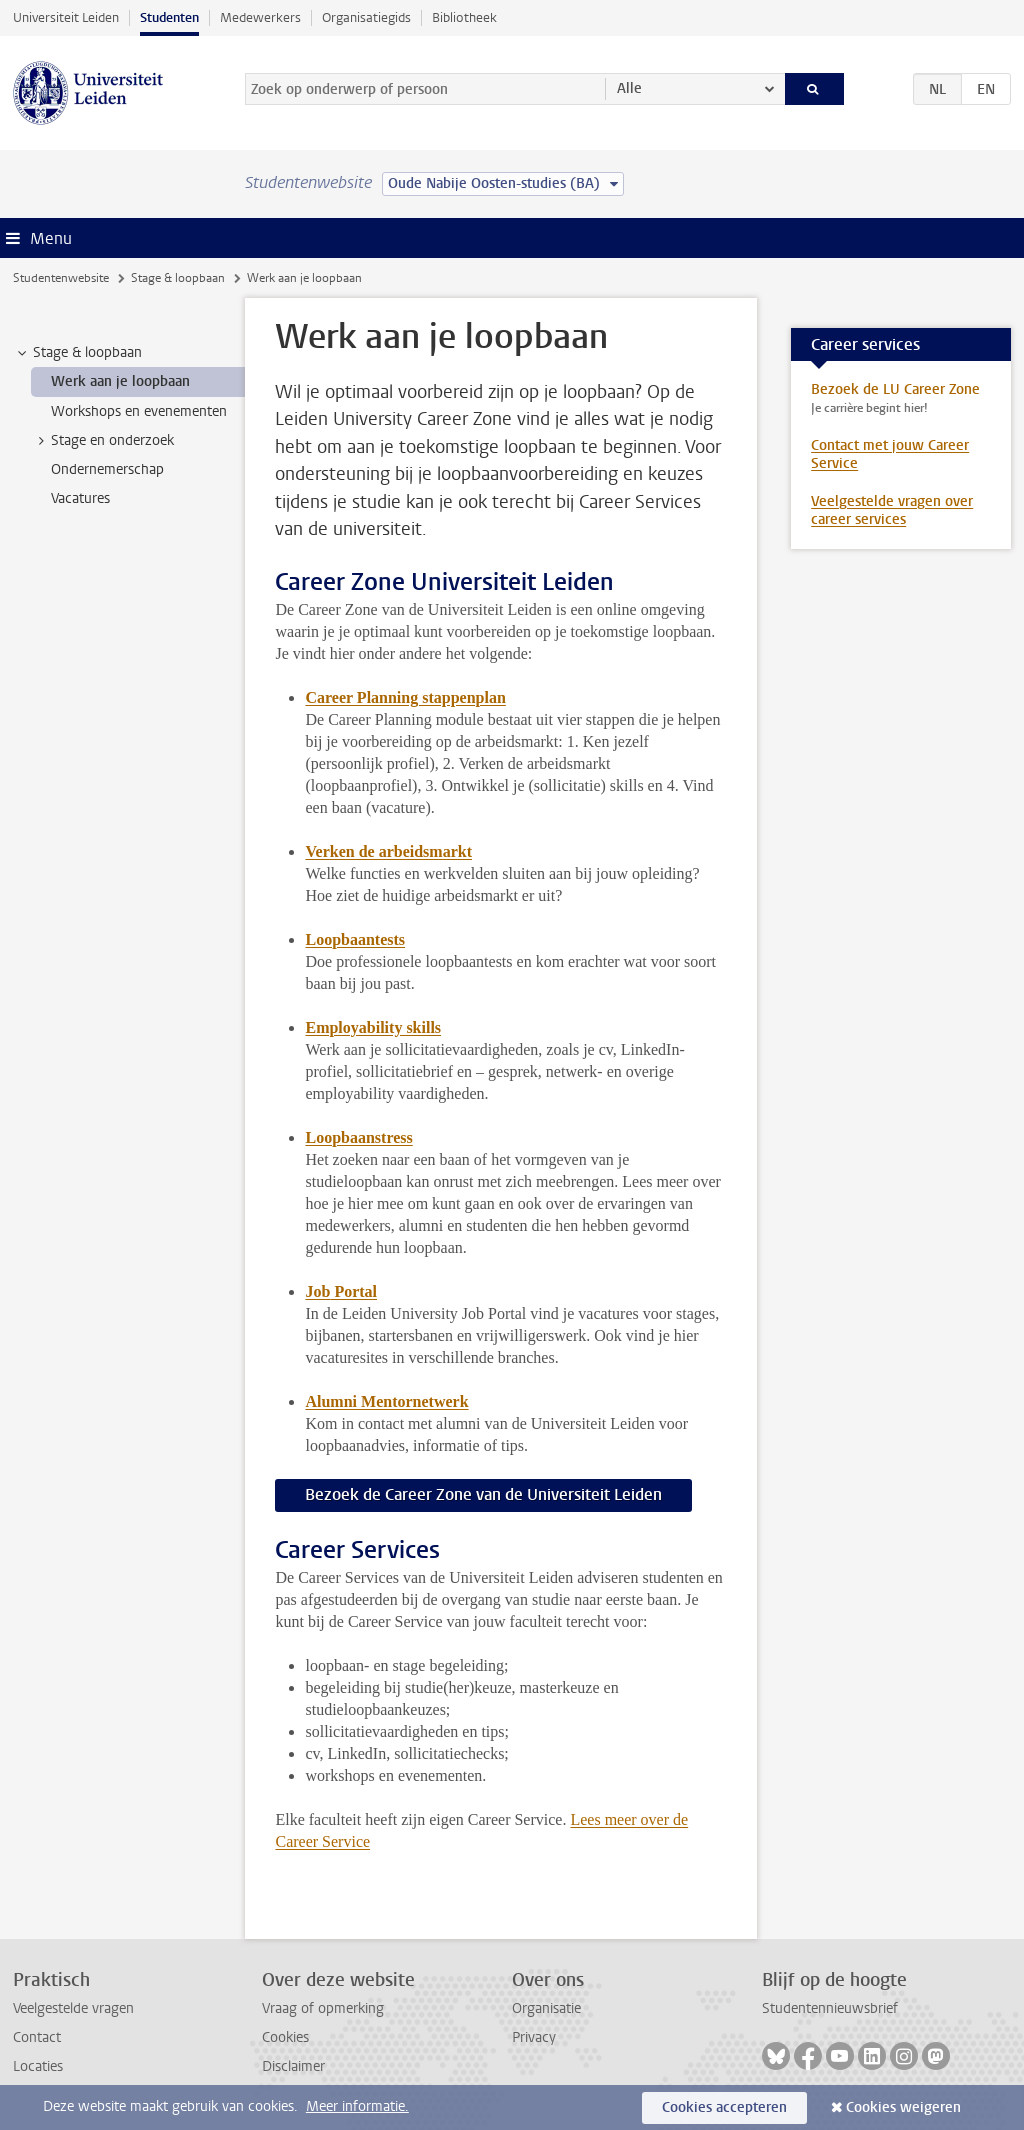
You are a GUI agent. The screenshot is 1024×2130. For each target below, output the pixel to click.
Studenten (169, 17)
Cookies (285, 2037)
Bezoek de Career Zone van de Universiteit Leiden (483, 1494)
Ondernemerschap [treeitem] (107, 469)
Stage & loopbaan (178, 278)
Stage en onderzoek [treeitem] (103, 441)
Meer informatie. (357, 2106)
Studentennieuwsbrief (830, 2008)
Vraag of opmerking (323, 2008)
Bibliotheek (464, 17)
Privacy (534, 2037)
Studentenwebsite (61, 278)
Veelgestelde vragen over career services (892, 510)
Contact (37, 2037)
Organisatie (546, 2008)
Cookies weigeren (903, 2107)
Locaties (38, 2066)
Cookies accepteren (724, 2107)
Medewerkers (260, 17)
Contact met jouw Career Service (890, 454)
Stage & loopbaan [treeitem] (78, 353)
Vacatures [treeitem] (80, 498)
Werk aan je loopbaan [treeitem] (120, 381)
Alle (629, 88)
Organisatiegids (366, 17)
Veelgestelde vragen (73, 2008)
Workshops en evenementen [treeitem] (139, 411)
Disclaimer (293, 2066)
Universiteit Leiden (66, 17)
